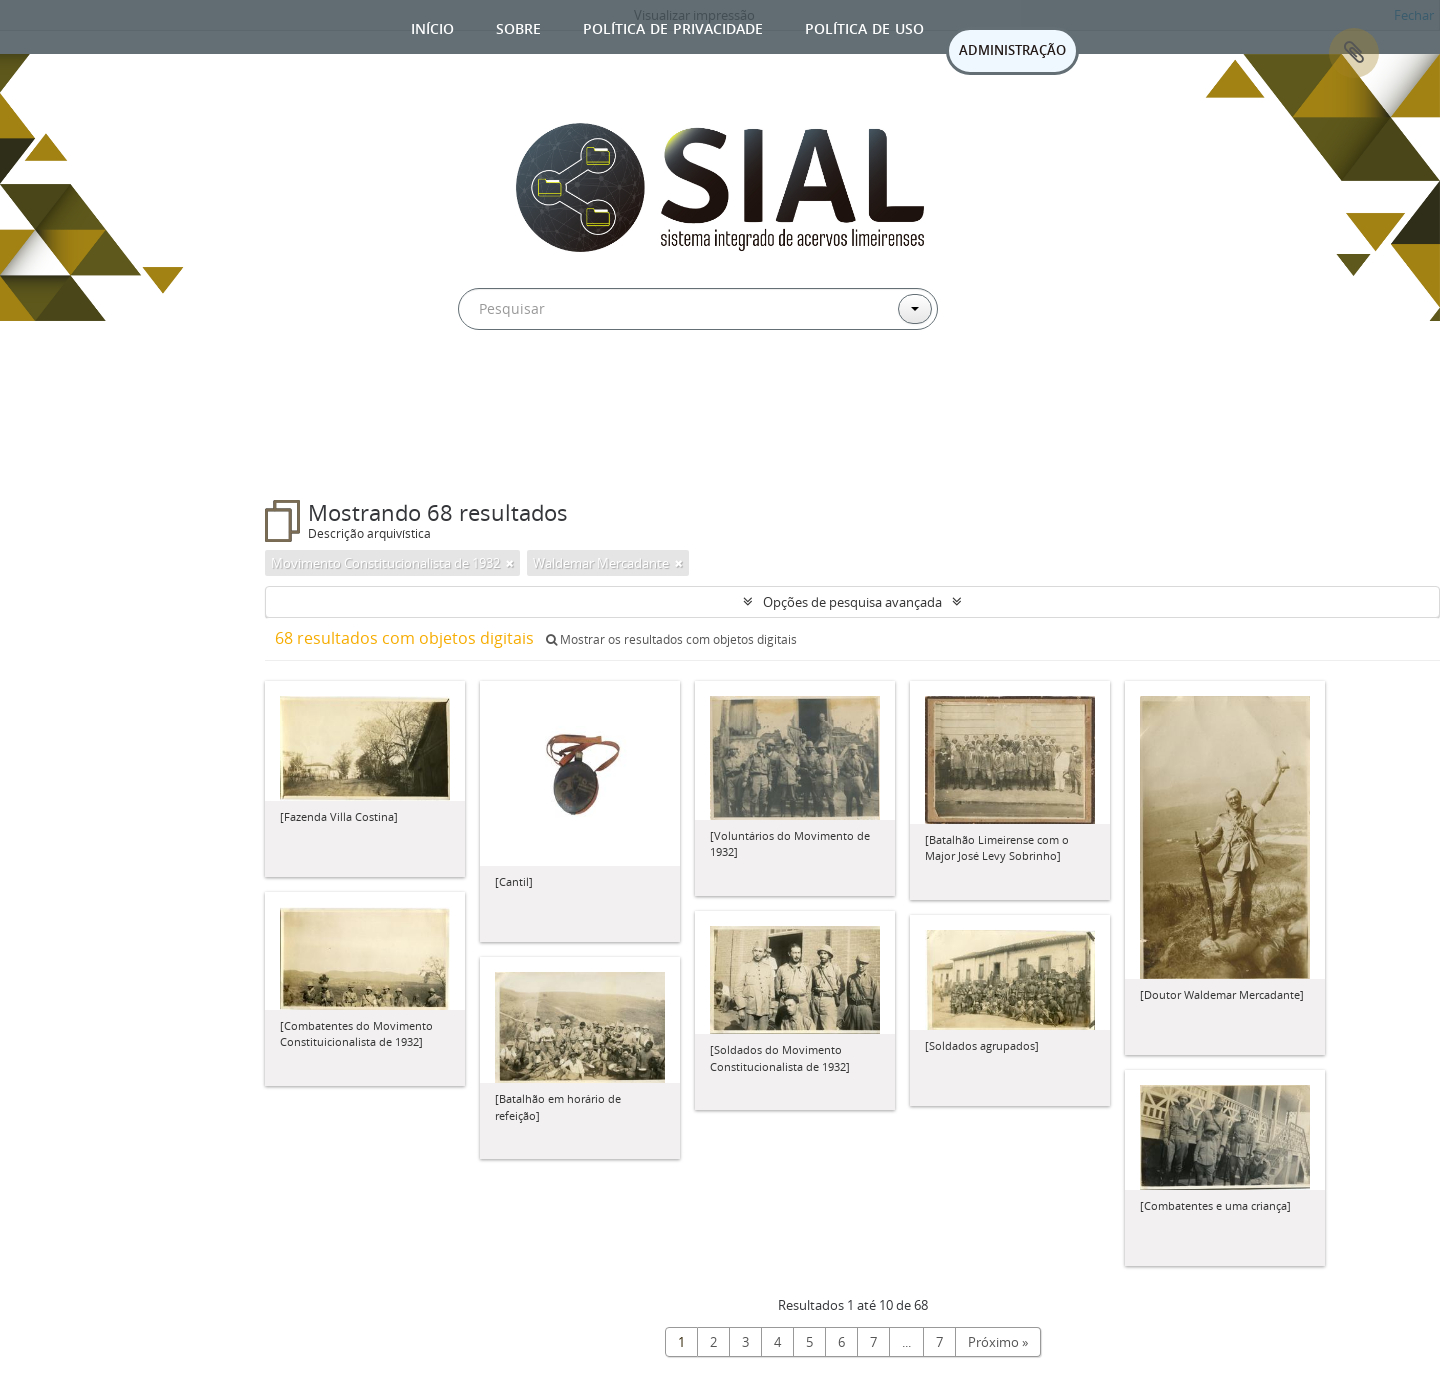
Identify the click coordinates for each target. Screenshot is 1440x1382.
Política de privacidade (673, 26)
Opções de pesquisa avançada (852, 602)
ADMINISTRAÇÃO (1012, 50)
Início (432, 26)
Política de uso (864, 26)
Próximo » (998, 1342)
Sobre (518, 26)
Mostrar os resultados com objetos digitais (671, 639)
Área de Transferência (1354, 53)
